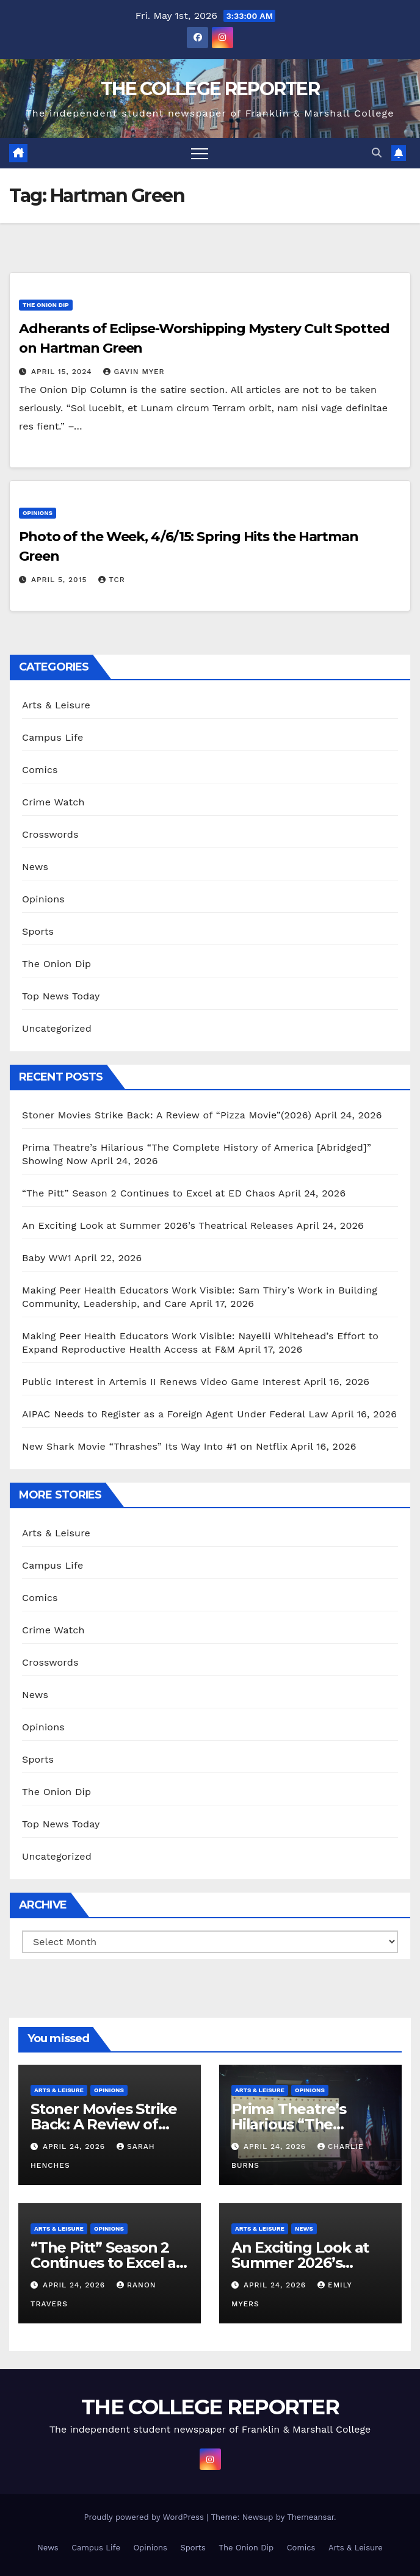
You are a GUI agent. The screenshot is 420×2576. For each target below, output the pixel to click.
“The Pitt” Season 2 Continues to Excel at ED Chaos (148, 1193)
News (35, 866)
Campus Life (52, 737)
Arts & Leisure (56, 705)
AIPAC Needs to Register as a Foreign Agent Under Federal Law (175, 1414)
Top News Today (61, 996)
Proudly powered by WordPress (145, 2517)
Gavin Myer (133, 371)
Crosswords (50, 834)
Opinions (37, 512)
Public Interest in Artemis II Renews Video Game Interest (161, 1381)
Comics (40, 769)
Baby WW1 (46, 1258)
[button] (377, 153)
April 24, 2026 (75, 2146)
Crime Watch (53, 802)
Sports (38, 931)
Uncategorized (57, 1028)
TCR (111, 579)
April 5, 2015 (60, 579)
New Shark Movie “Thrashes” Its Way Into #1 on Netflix (155, 1446)
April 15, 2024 (63, 371)
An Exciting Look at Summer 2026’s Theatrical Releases (158, 1225)
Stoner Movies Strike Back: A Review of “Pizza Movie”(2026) (166, 1115)
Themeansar (310, 2517)
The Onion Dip (46, 304)
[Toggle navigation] (199, 153)
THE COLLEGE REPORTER (210, 88)
